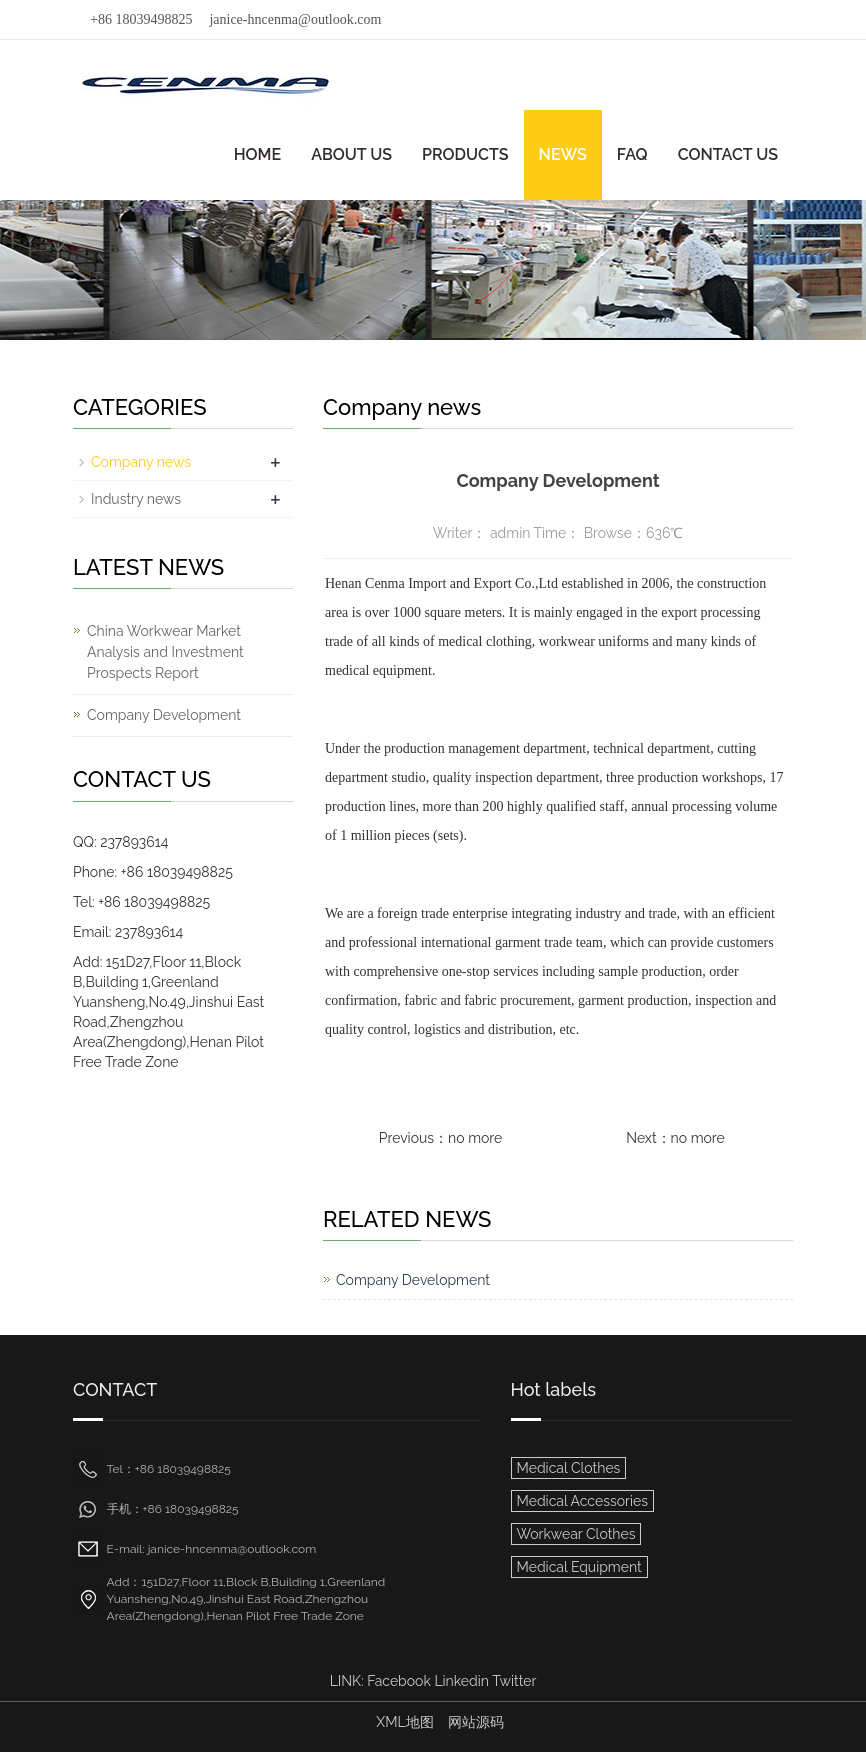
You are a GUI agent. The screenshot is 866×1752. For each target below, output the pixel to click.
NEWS (563, 154)
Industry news (136, 499)
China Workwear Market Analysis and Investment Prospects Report (165, 652)
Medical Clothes (569, 1468)
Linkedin (461, 1681)
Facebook (399, 1681)
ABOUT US (351, 154)
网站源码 (476, 1722)
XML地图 (404, 1722)
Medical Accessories (582, 1501)
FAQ (632, 154)
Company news (141, 462)
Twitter (514, 1681)
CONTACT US (728, 154)
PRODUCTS (465, 154)
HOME (258, 154)
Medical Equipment (579, 1567)
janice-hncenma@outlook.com (295, 19)
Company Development (413, 1280)
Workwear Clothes (576, 1534)
